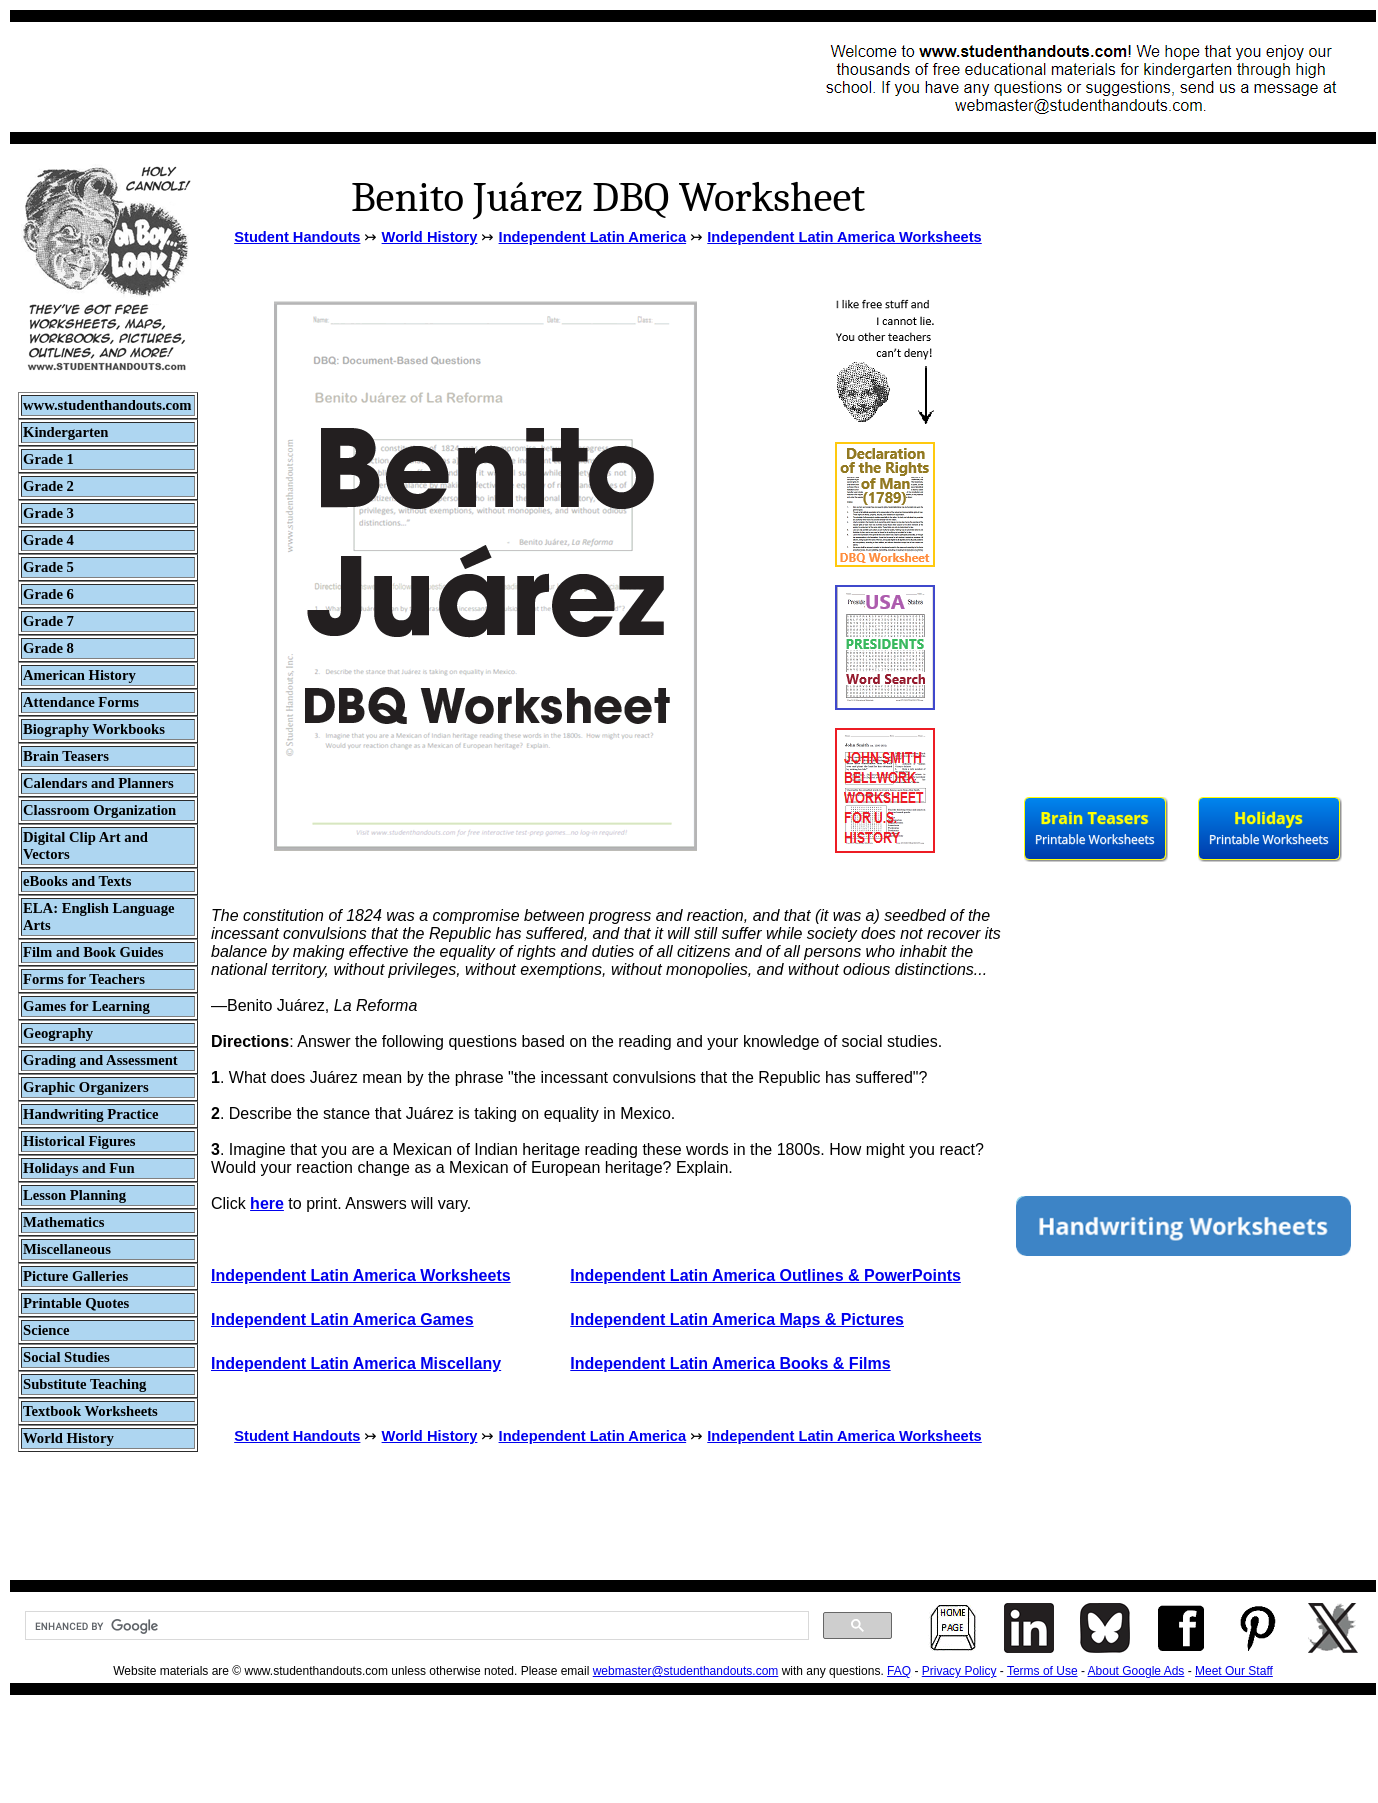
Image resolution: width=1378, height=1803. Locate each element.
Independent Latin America (593, 237)
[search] (415, 1626)
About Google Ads (1136, 1671)
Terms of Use (1042, 1671)
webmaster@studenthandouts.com (686, 1671)
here (267, 1203)
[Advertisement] (386, 77)
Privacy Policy (959, 1671)
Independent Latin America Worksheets (844, 237)
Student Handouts (297, 237)
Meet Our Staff (1234, 1671)
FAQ (899, 1671)
